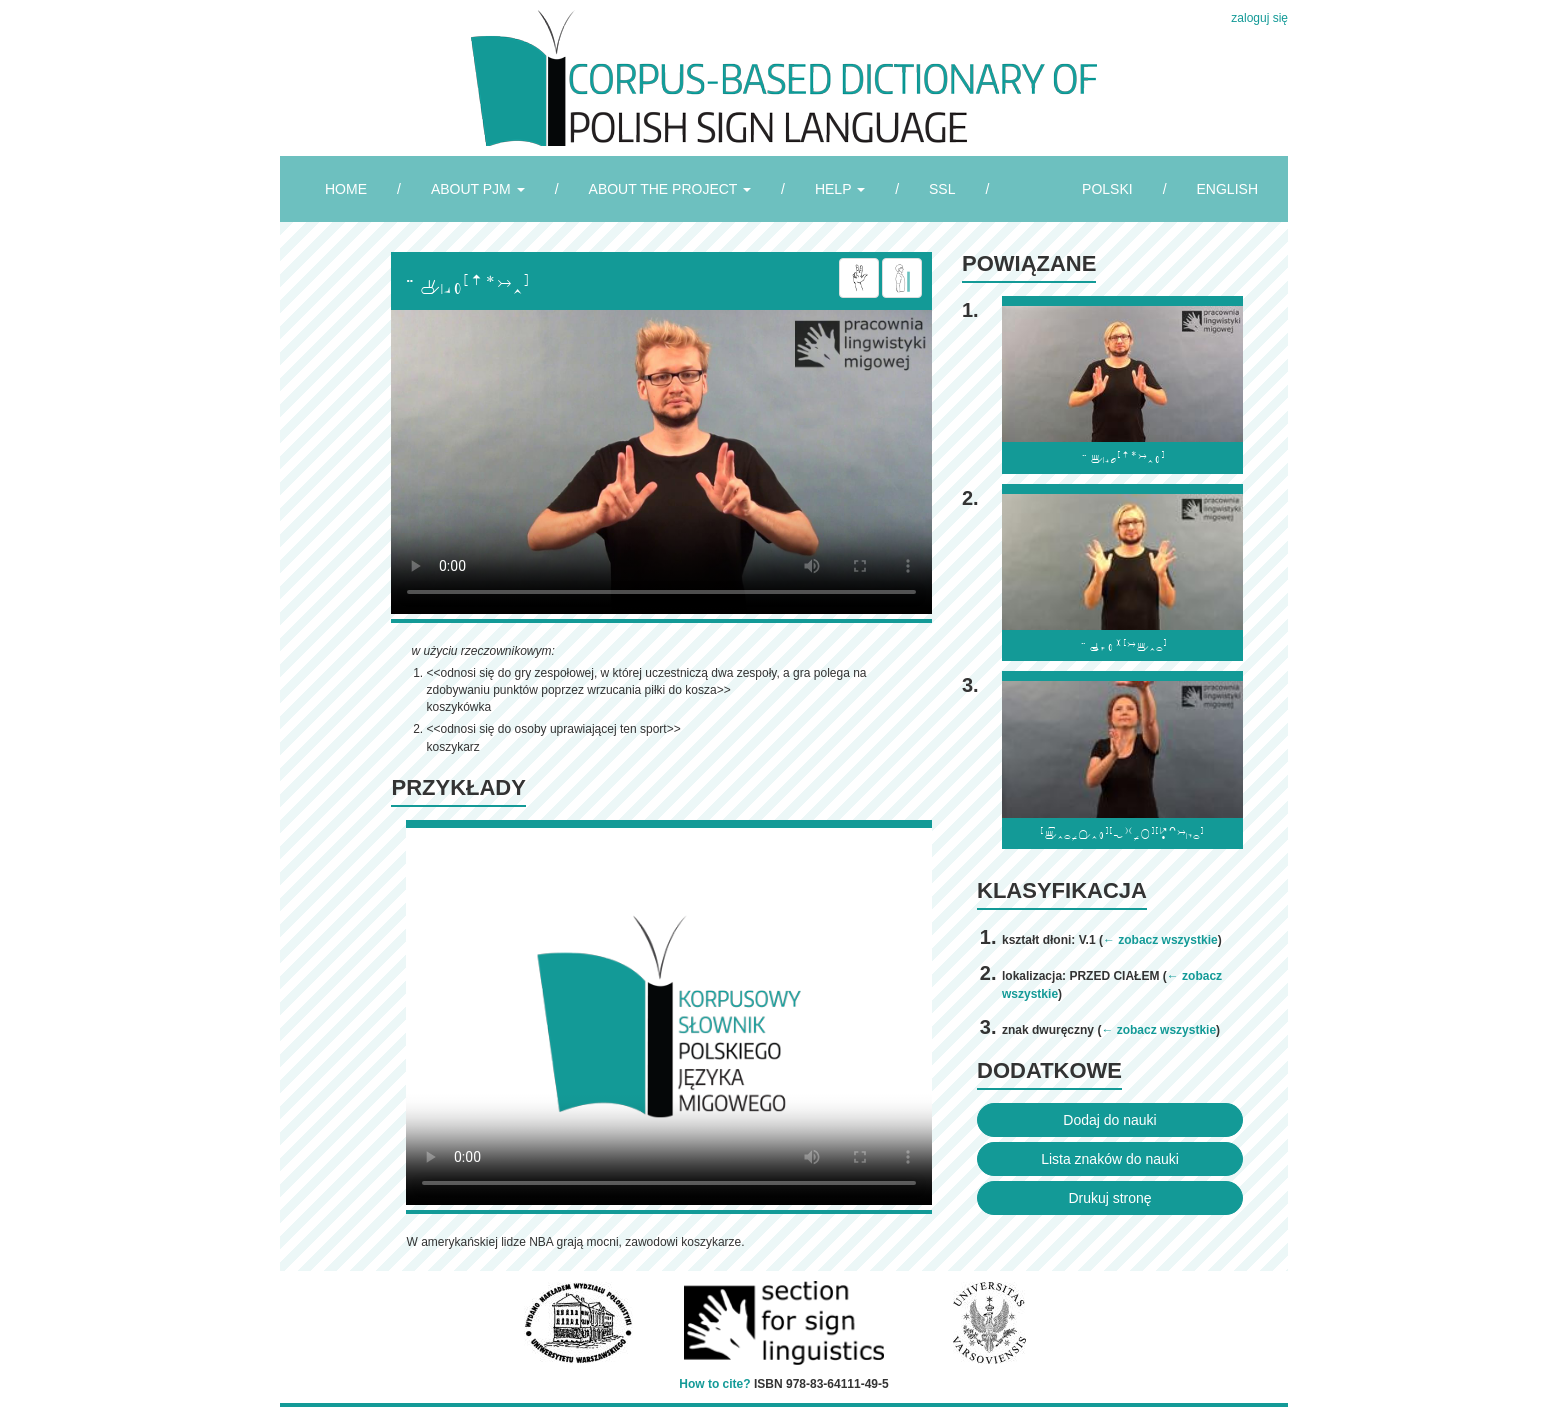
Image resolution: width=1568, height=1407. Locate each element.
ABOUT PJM (478, 189)
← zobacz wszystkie (1160, 940)
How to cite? (714, 1384)
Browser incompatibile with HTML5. (661, 462)
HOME (346, 189)
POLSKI (1107, 189)
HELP (840, 189)
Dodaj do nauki (1109, 1120)
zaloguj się (1259, 18)
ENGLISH (1227, 189)
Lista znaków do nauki (1110, 1159)
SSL (942, 189)
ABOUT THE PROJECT (670, 189)
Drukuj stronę (1109, 1198)
